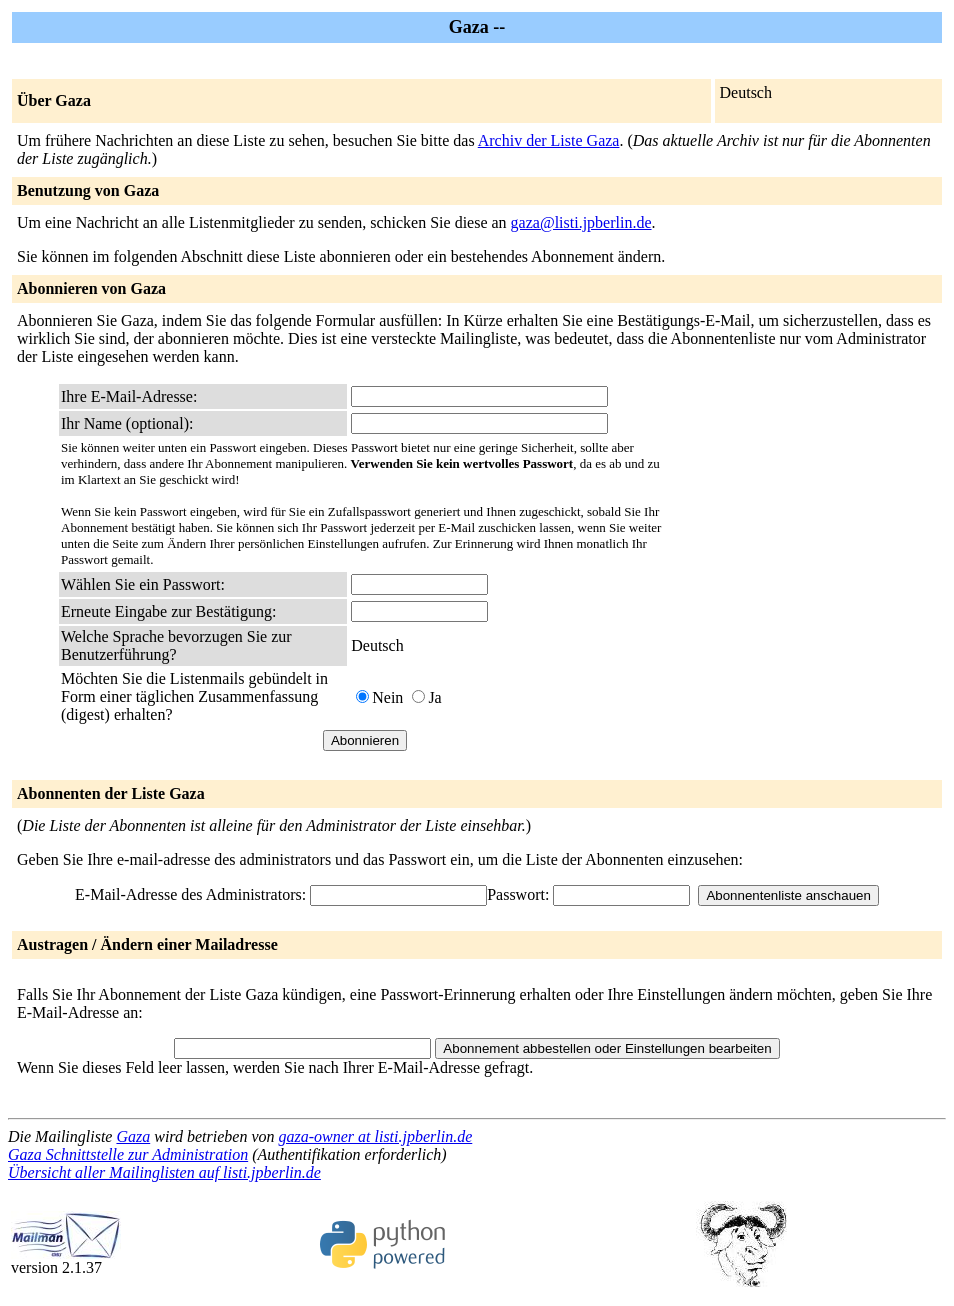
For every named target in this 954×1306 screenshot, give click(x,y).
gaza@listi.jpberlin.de (581, 222)
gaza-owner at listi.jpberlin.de (376, 1136)
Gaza (133, 1136)
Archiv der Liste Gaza (549, 140)
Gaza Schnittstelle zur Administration (128, 1154)
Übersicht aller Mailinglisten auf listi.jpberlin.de (164, 1172)
